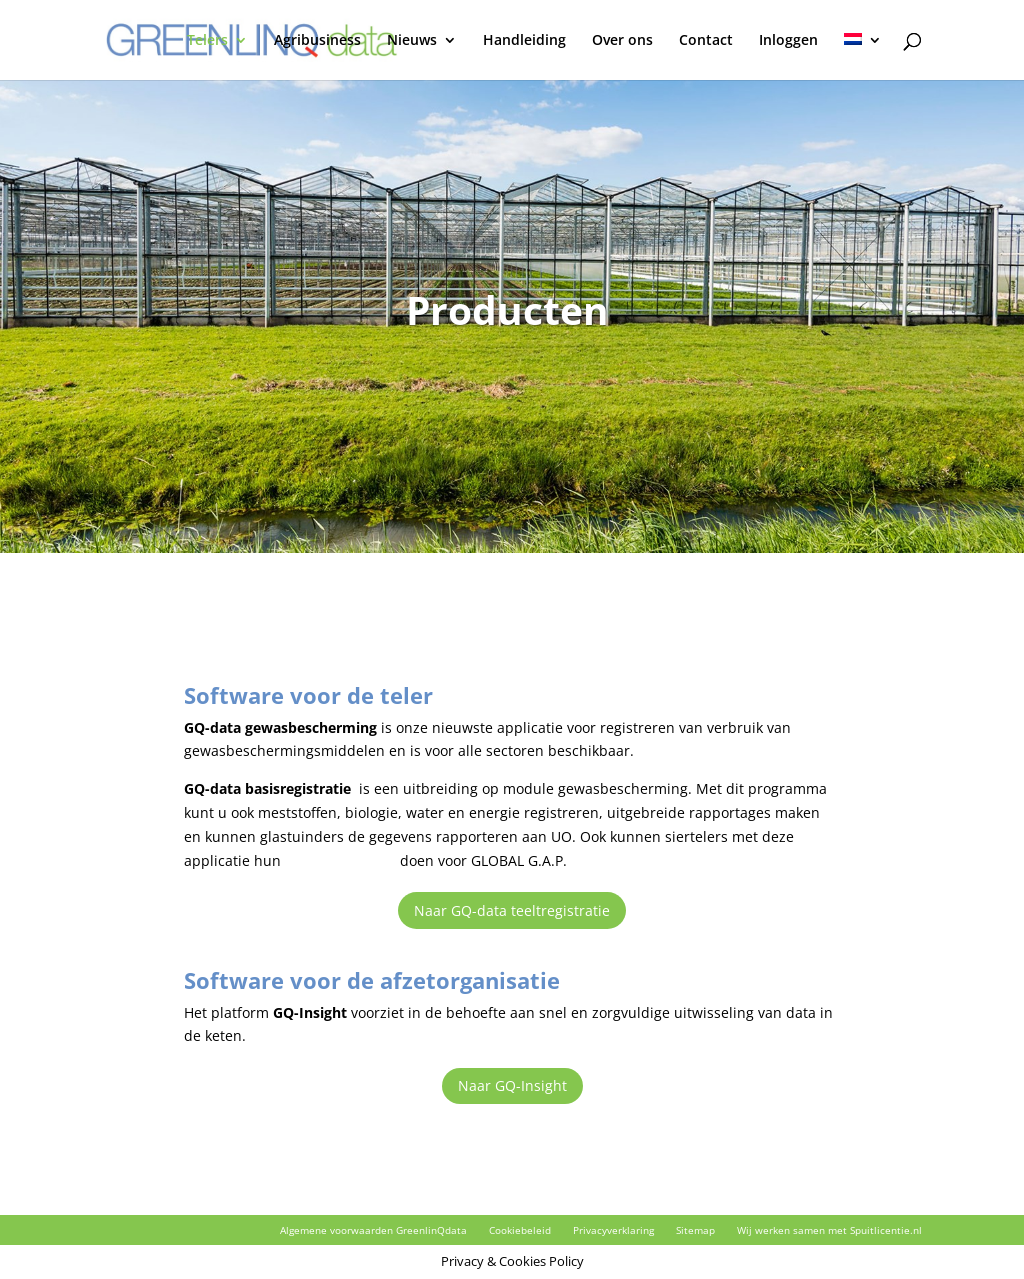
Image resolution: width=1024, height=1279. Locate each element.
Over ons (622, 41)
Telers (207, 41)
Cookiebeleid (520, 1230)
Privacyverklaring (613, 1230)
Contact (706, 41)
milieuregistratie (340, 860)
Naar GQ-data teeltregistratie (512, 910)
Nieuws (412, 41)
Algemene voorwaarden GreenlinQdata (373, 1230)
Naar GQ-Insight (512, 1085)
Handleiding (524, 41)
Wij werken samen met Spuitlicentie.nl (829, 1230)
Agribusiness (317, 41)
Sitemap (695, 1230)
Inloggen (788, 41)
